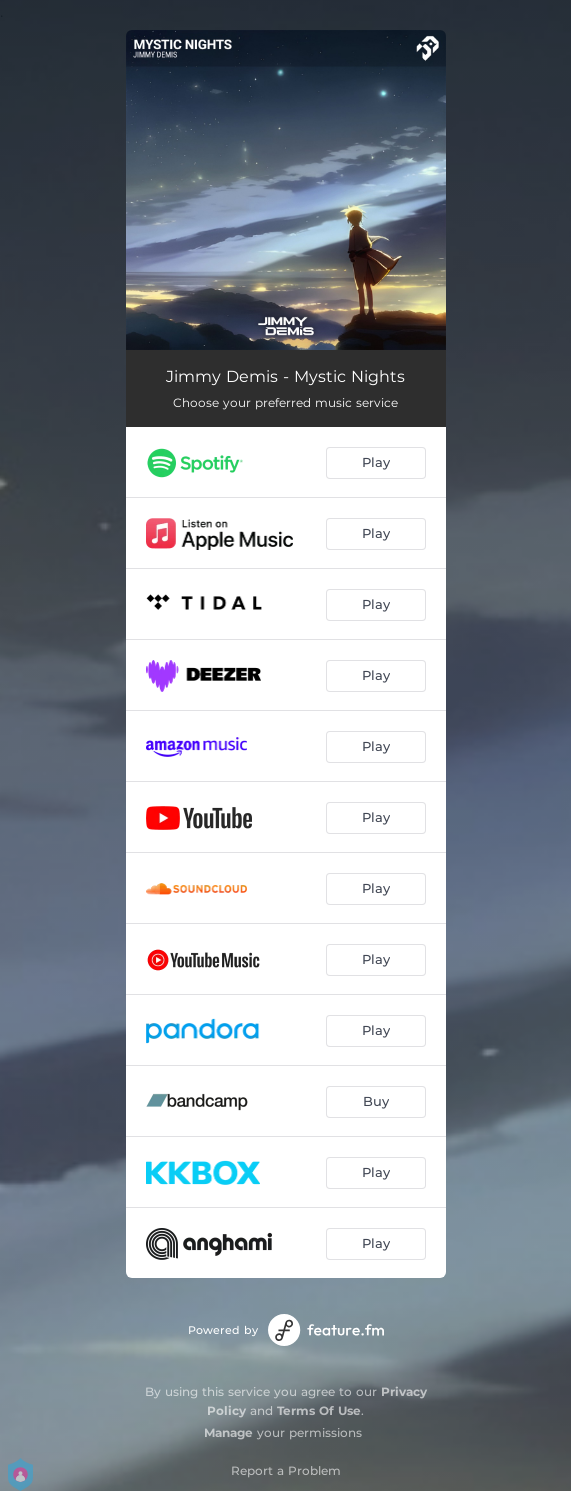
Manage (228, 1432)
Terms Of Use (319, 1410)
